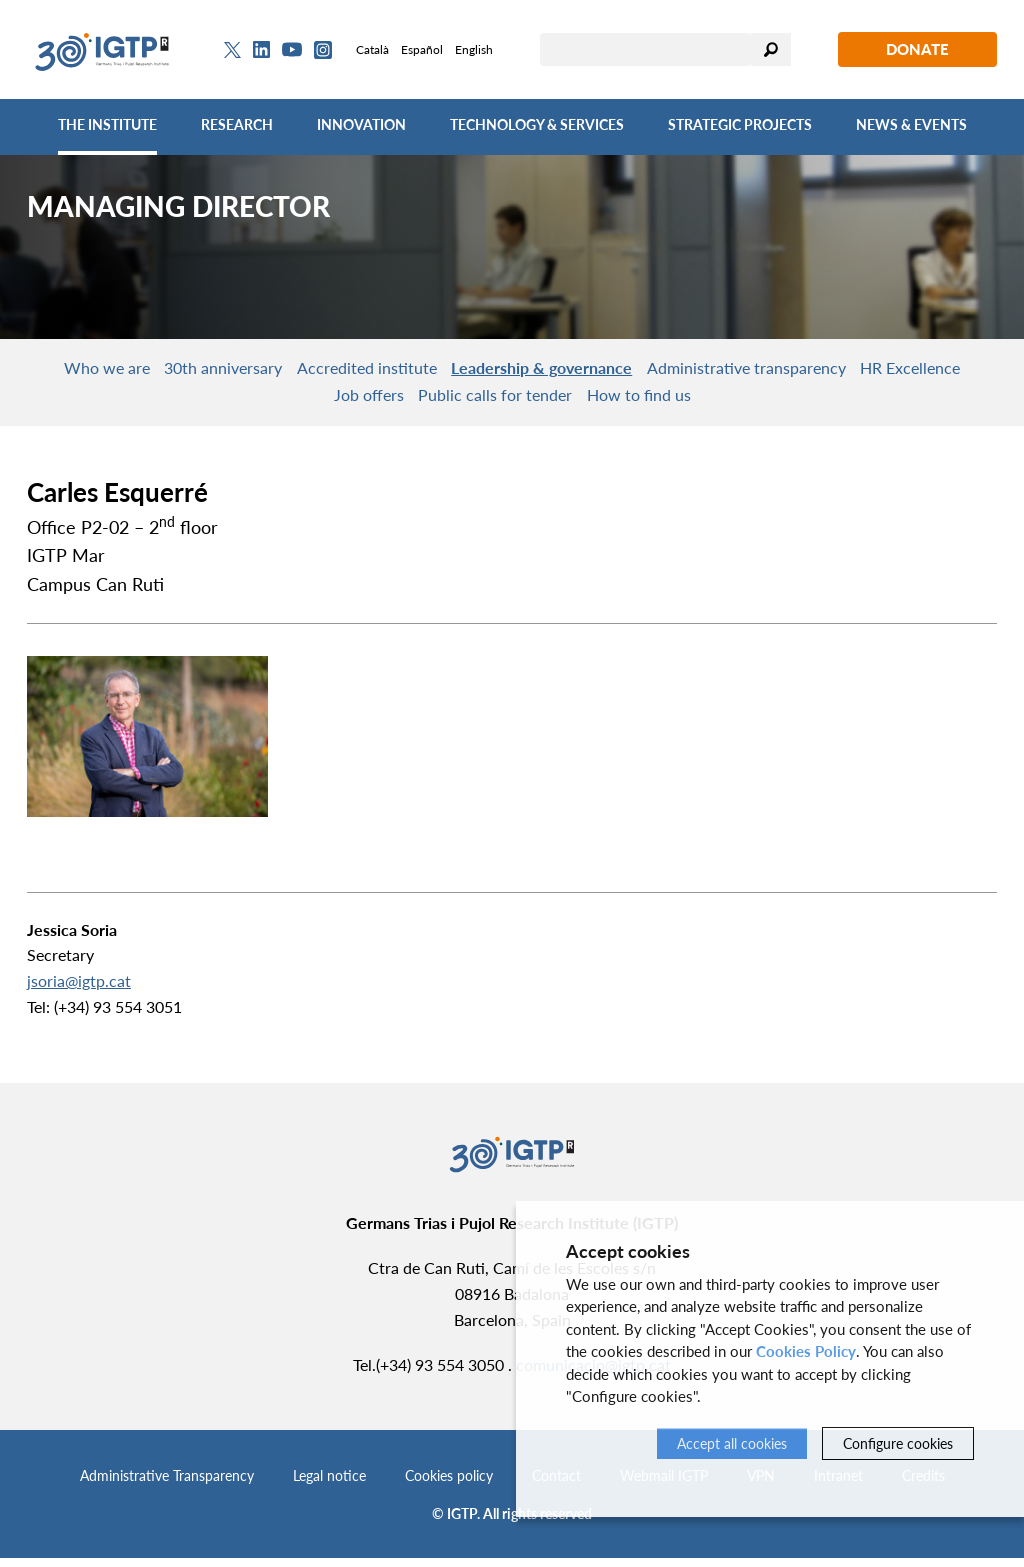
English (474, 49)
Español (422, 49)
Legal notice (329, 1484)
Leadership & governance (616, 369)
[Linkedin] (261, 50)
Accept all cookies (732, 1443)
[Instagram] (323, 50)
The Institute (107, 124)
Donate (917, 49)
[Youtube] (292, 49)
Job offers (418, 401)
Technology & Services (537, 124)
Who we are (130, 369)
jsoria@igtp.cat (79, 989)
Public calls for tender (562, 401)
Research (237, 124)
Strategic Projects (740, 124)
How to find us (722, 401)
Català (372, 49)
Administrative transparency (837, 369)
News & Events (911, 124)
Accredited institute (424, 369)
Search (771, 49)
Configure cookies (898, 1443)
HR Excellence (301, 401)
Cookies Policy (806, 1351)
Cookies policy (449, 1484)
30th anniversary (263, 369)
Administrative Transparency (167, 1484)
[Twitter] (232, 50)
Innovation (361, 124)
